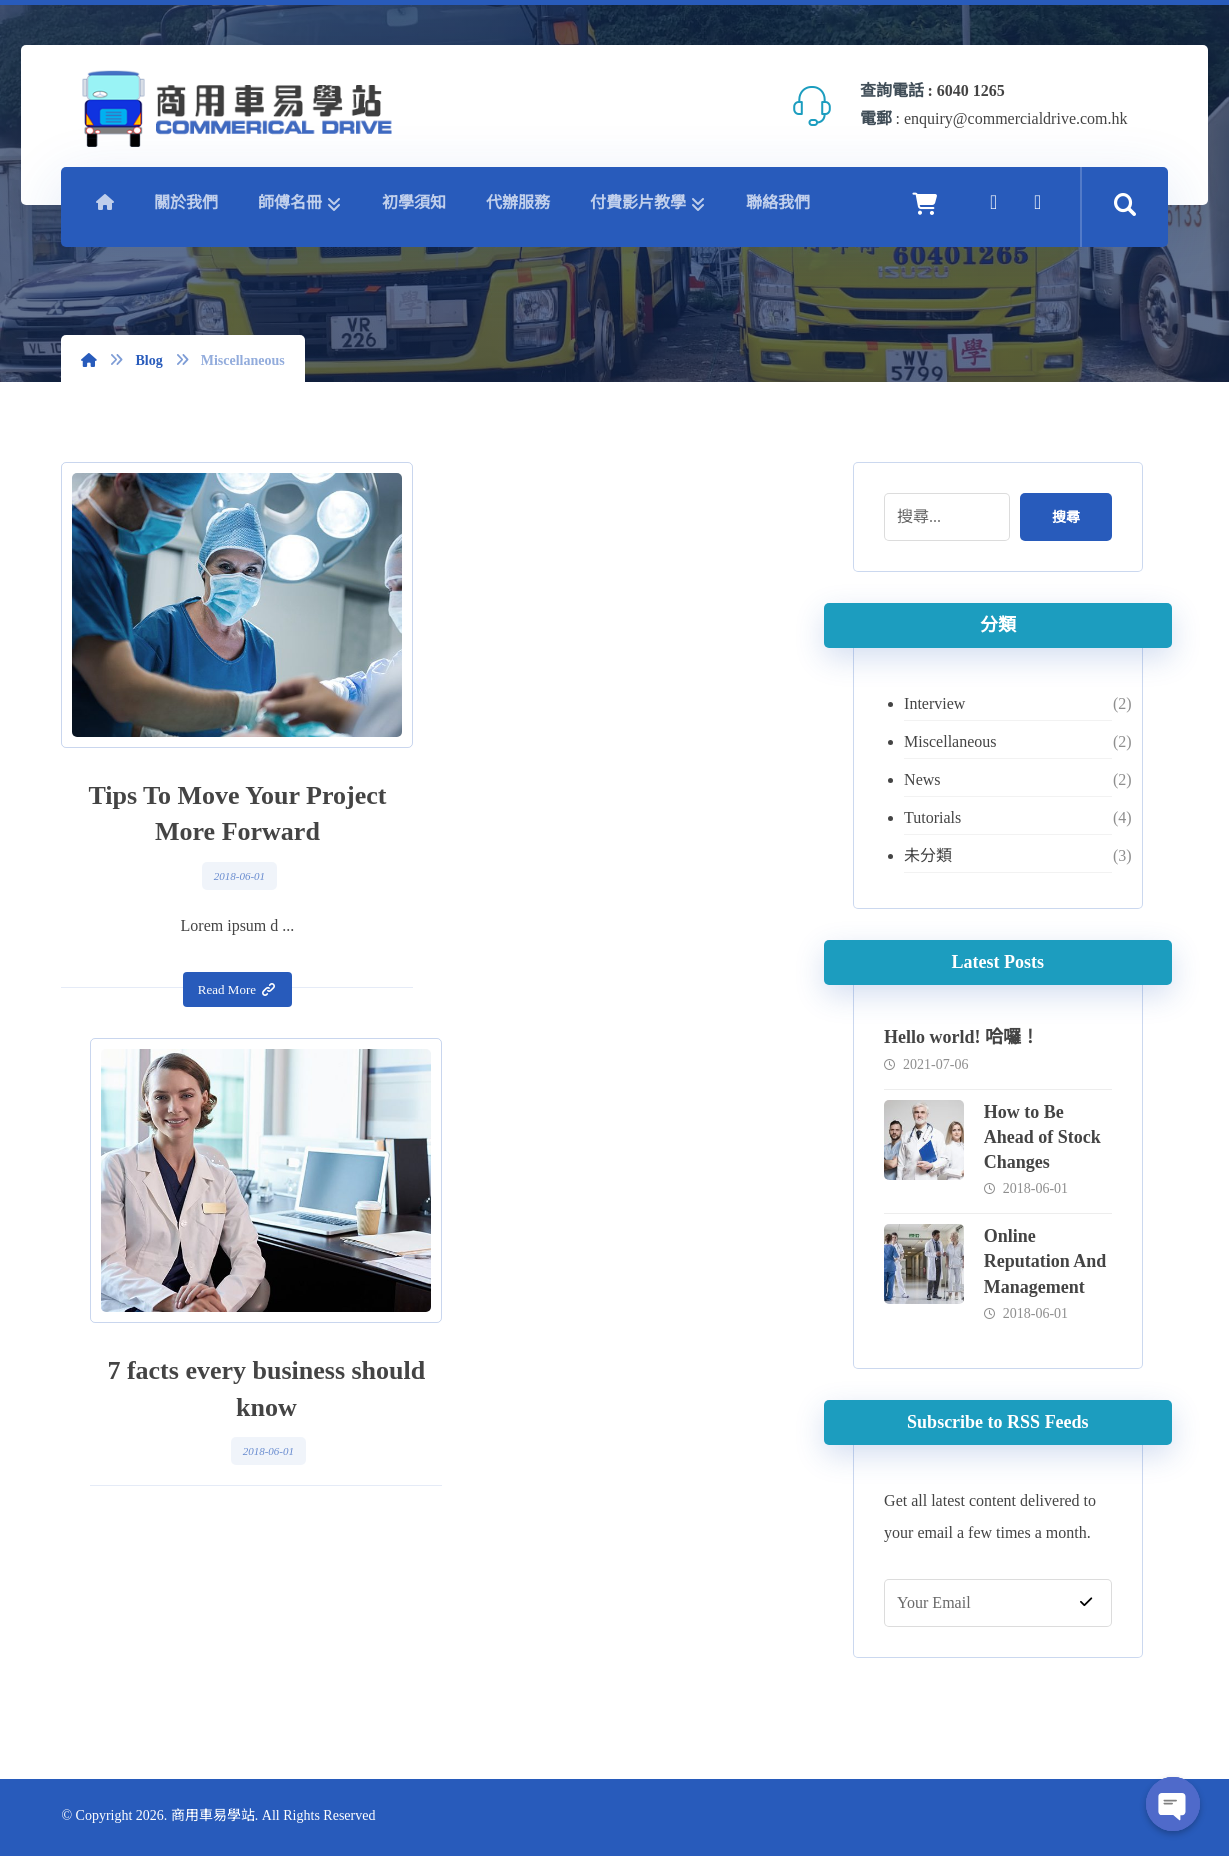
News (922, 779)
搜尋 (1065, 517)
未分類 (928, 855)
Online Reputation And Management (1045, 1261)
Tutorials (932, 817)
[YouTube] (1038, 202)
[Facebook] (994, 202)
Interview (934, 703)
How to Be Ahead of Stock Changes (1042, 1137)
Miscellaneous (950, 741)
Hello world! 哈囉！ (961, 1037)
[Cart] (925, 202)
